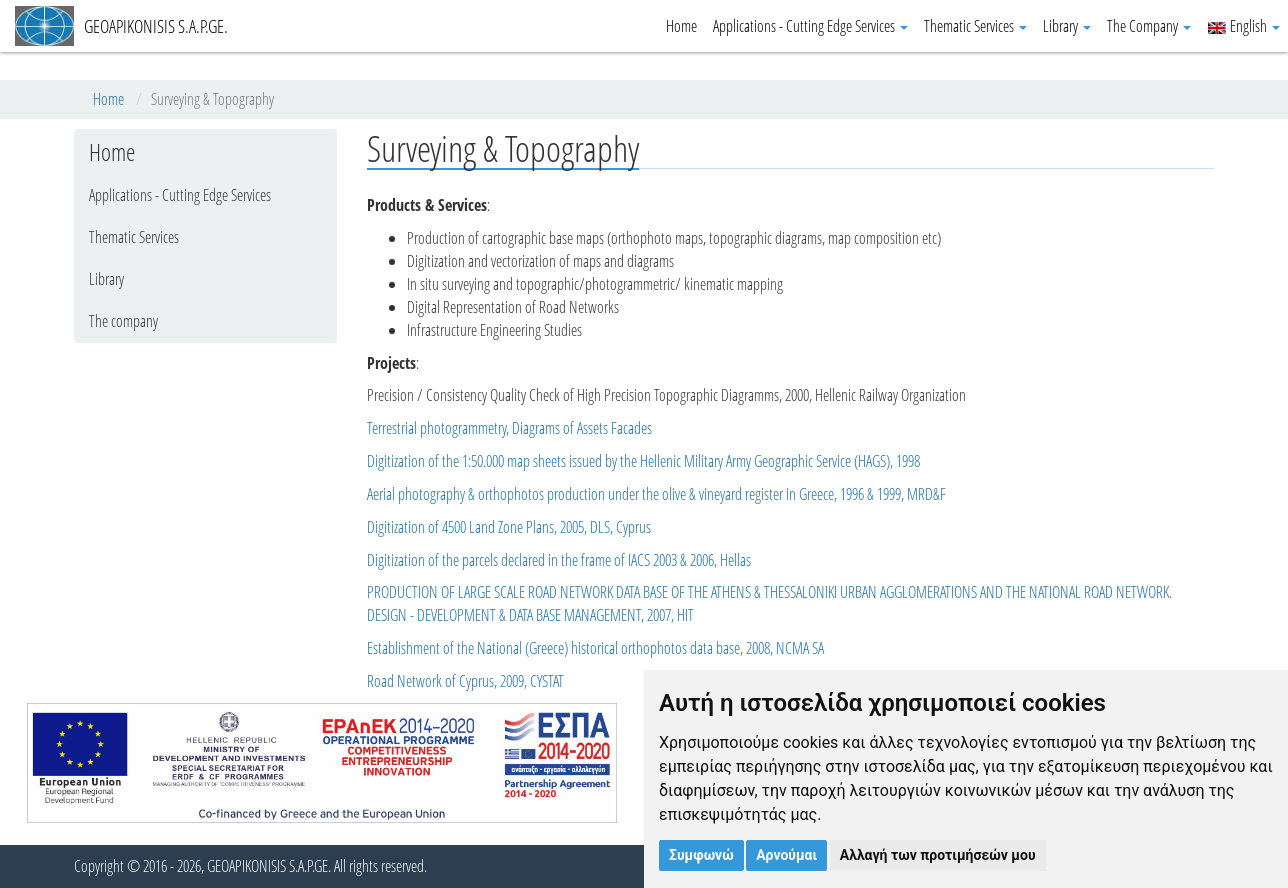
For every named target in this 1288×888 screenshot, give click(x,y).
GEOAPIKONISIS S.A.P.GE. (121, 26)
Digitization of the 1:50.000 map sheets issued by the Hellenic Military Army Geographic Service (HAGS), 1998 (643, 461)
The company (123, 321)
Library (1067, 26)
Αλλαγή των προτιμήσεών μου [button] (938, 855)
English (1243, 26)
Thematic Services (975, 26)
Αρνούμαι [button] (786, 855)
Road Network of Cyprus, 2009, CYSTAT (465, 681)
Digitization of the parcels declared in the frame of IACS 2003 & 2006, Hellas (559, 560)
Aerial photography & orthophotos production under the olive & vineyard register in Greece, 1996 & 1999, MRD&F (656, 494)
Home (681, 26)
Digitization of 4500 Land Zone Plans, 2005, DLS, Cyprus (509, 527)
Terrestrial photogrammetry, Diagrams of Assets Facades (509, 428)
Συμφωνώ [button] (701, 855)
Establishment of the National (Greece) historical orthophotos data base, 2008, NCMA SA (595, 648)
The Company (1149, 26)
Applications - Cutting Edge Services (810, 26)
